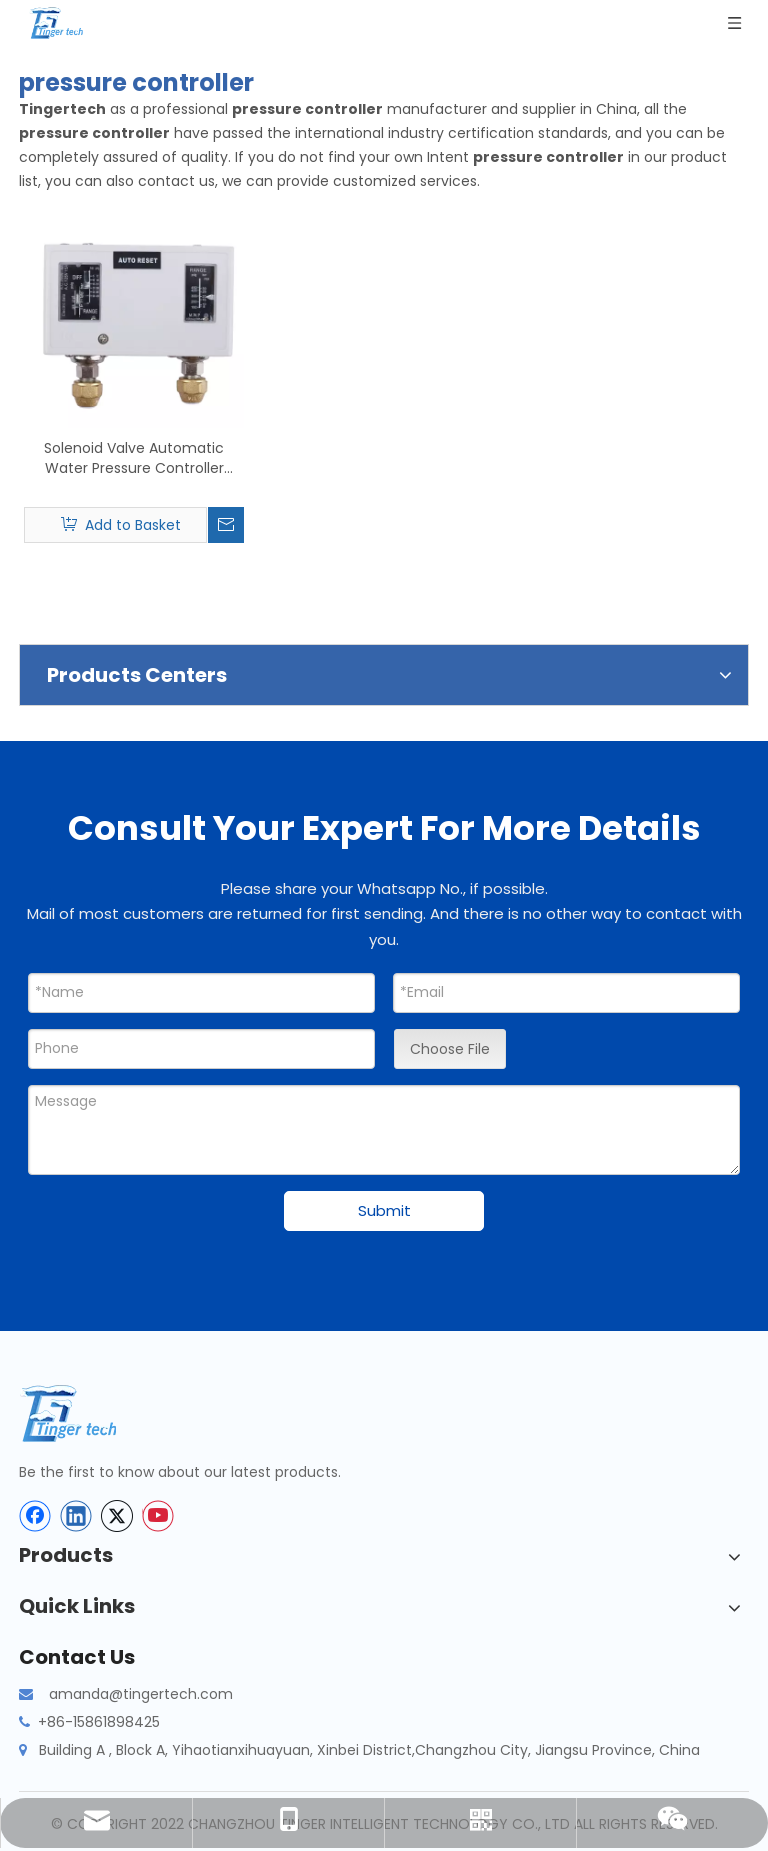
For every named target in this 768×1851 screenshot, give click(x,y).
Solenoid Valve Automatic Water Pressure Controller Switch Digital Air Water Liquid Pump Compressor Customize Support (134, 458)
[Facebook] (35, 1516)
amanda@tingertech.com (141, 1694)
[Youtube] (158, 1516)
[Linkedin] (76, 1516)
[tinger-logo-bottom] (84, 1413)
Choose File (450, 1049)
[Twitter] (117, 1516)
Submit (384, 1210)
